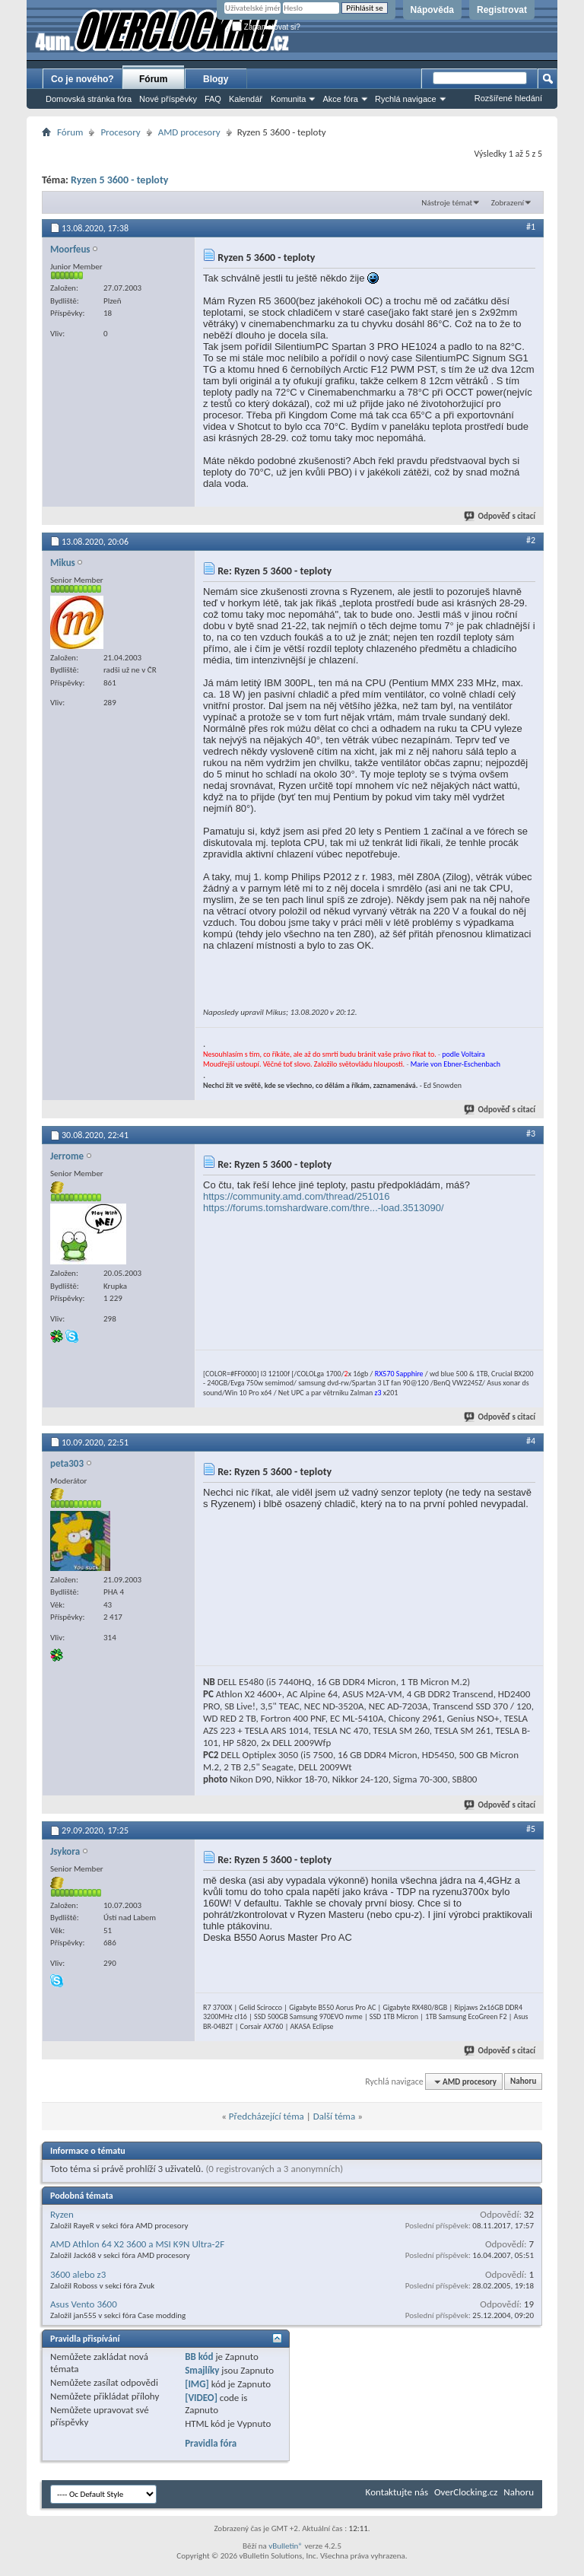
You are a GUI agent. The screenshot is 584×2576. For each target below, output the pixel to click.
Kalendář (245, 98)
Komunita (288, 98)
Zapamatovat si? (266, 27)
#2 (530, 540)
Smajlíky (202, 2370)
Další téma (334, 2116)
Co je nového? (82, 79)
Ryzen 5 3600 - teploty (119, 179)
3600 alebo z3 (78, 2274)
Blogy (215, 79)
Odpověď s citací (500, 516)
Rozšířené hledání (508, 98)
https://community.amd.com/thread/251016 (296, 1196)
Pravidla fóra (210, 2443)
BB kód (199, 2356)
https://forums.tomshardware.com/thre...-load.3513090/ (323, 1207)
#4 (530, 1441)
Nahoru (523, 2082)
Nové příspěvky (168, 98)
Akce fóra (339, 98)
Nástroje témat (446, 203)
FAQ (213, 98)
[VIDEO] (201, 2397)
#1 (530, 226)
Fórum (153, 79)
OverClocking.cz (465, 2492)
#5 (530, 1829)
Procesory (120, 132)
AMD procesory (189, 132)
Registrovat (502, 10)
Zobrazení (507, 203)
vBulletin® (285, 2546)
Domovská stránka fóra (89, 98)
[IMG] (197, 2384)
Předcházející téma (266, 2116)
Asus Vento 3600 (83, 2304)
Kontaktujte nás (397, 2492)
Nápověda (432, 10)
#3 (530, 1133)
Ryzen (62, 2214)
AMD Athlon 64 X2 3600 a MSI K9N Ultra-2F (137, 2244)
